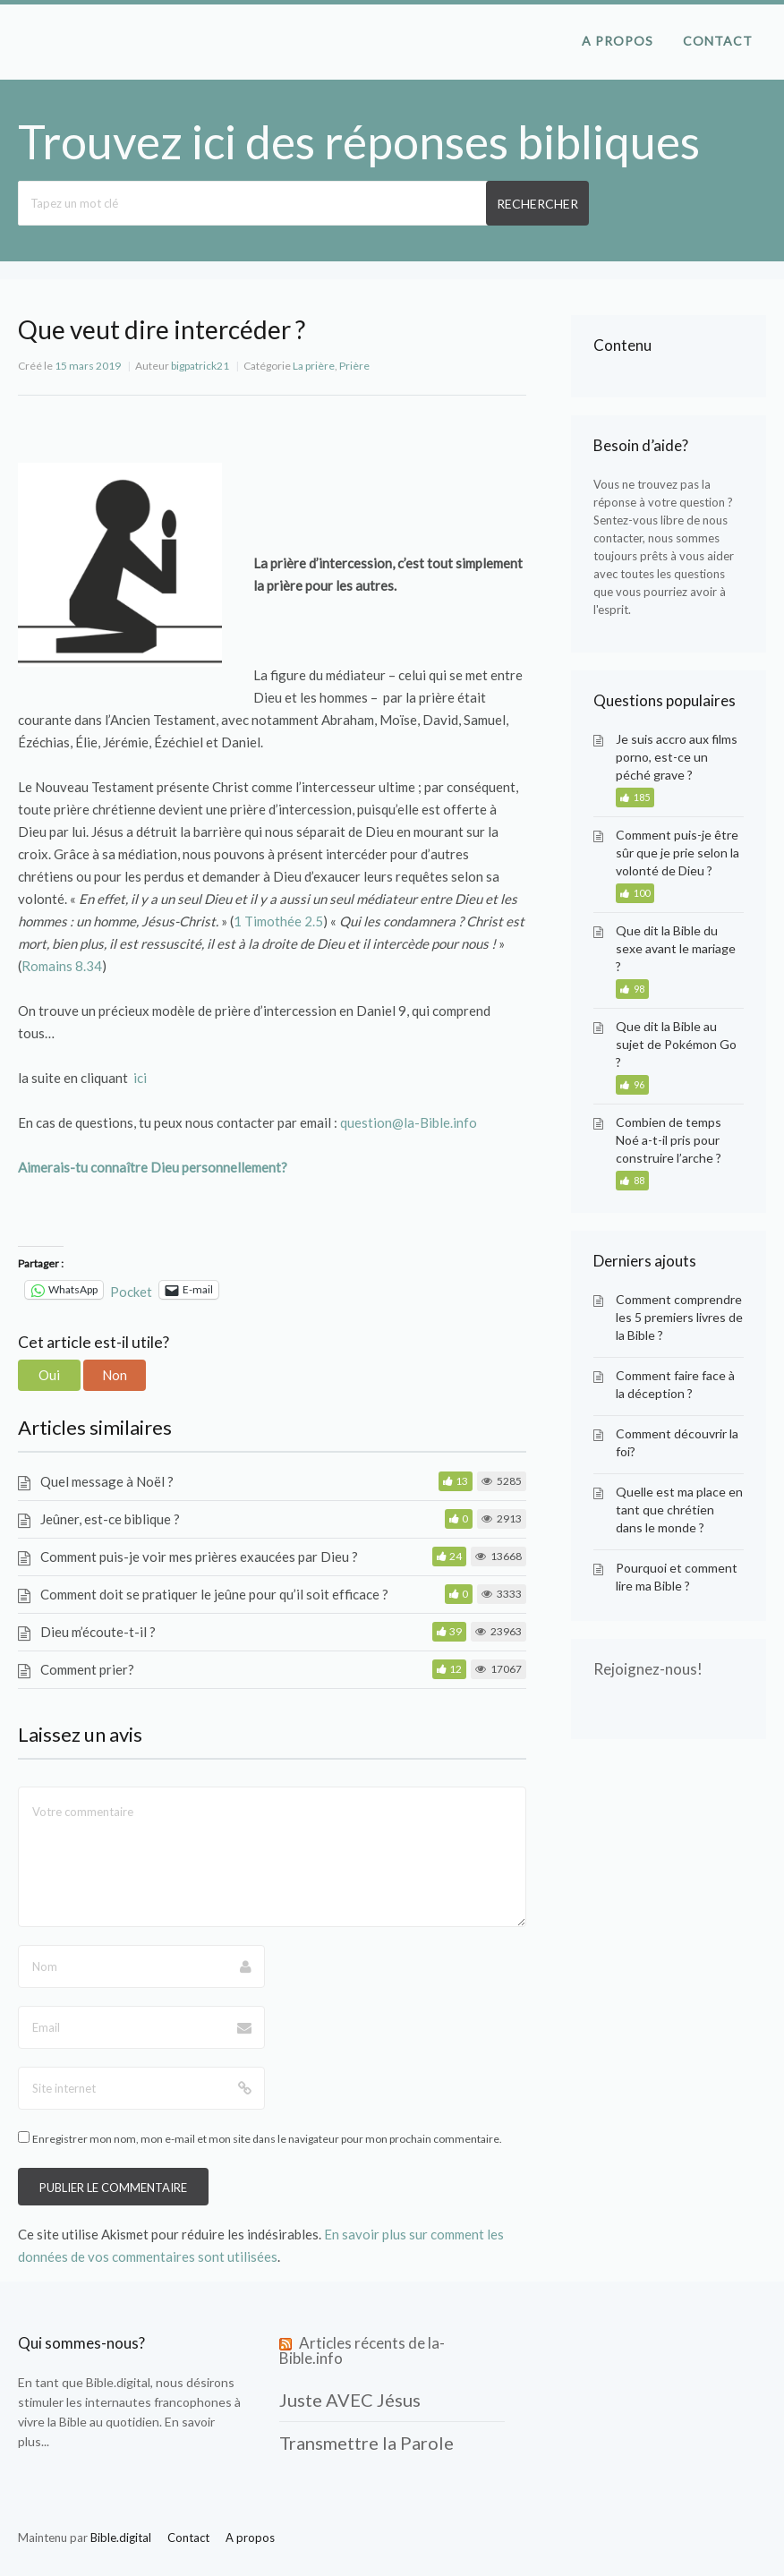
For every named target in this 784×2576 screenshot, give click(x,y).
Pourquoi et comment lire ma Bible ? (676, 1576)
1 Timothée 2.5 (278, 921)
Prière (354, 365)
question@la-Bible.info (408, 1122)
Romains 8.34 (61, 966)
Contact (718, 40)
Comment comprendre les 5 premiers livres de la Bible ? (679, 1317)
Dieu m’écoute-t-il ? (98, 1632)
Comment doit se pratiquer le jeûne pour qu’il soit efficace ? (214, 1594)
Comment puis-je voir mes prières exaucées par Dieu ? (199, 1556)
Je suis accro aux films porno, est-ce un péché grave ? (676, 756)
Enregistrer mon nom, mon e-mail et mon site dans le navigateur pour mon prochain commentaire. (267, 2138)
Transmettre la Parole (366, 2442)
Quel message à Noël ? (107, 1481)
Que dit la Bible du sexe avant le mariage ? (676, 948)
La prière (314, 365)
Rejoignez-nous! (648, 1668)
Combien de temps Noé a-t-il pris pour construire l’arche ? (668, 1139)
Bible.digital (118, 2382)
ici (140, 1078)
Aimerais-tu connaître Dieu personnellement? (152, 1167)
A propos (617, 40)
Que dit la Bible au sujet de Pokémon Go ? (676, 1044)
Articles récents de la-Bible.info (362, 2350)
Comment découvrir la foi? (677, 1442)
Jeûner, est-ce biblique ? (110, 1519)
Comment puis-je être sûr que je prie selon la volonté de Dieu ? (677, 852)
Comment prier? (87, 1669)
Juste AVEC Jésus (350, 2399)
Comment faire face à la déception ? (675, 1384)
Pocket (131, 1292)
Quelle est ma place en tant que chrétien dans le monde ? (679, 1509)
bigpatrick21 (200, 365)
